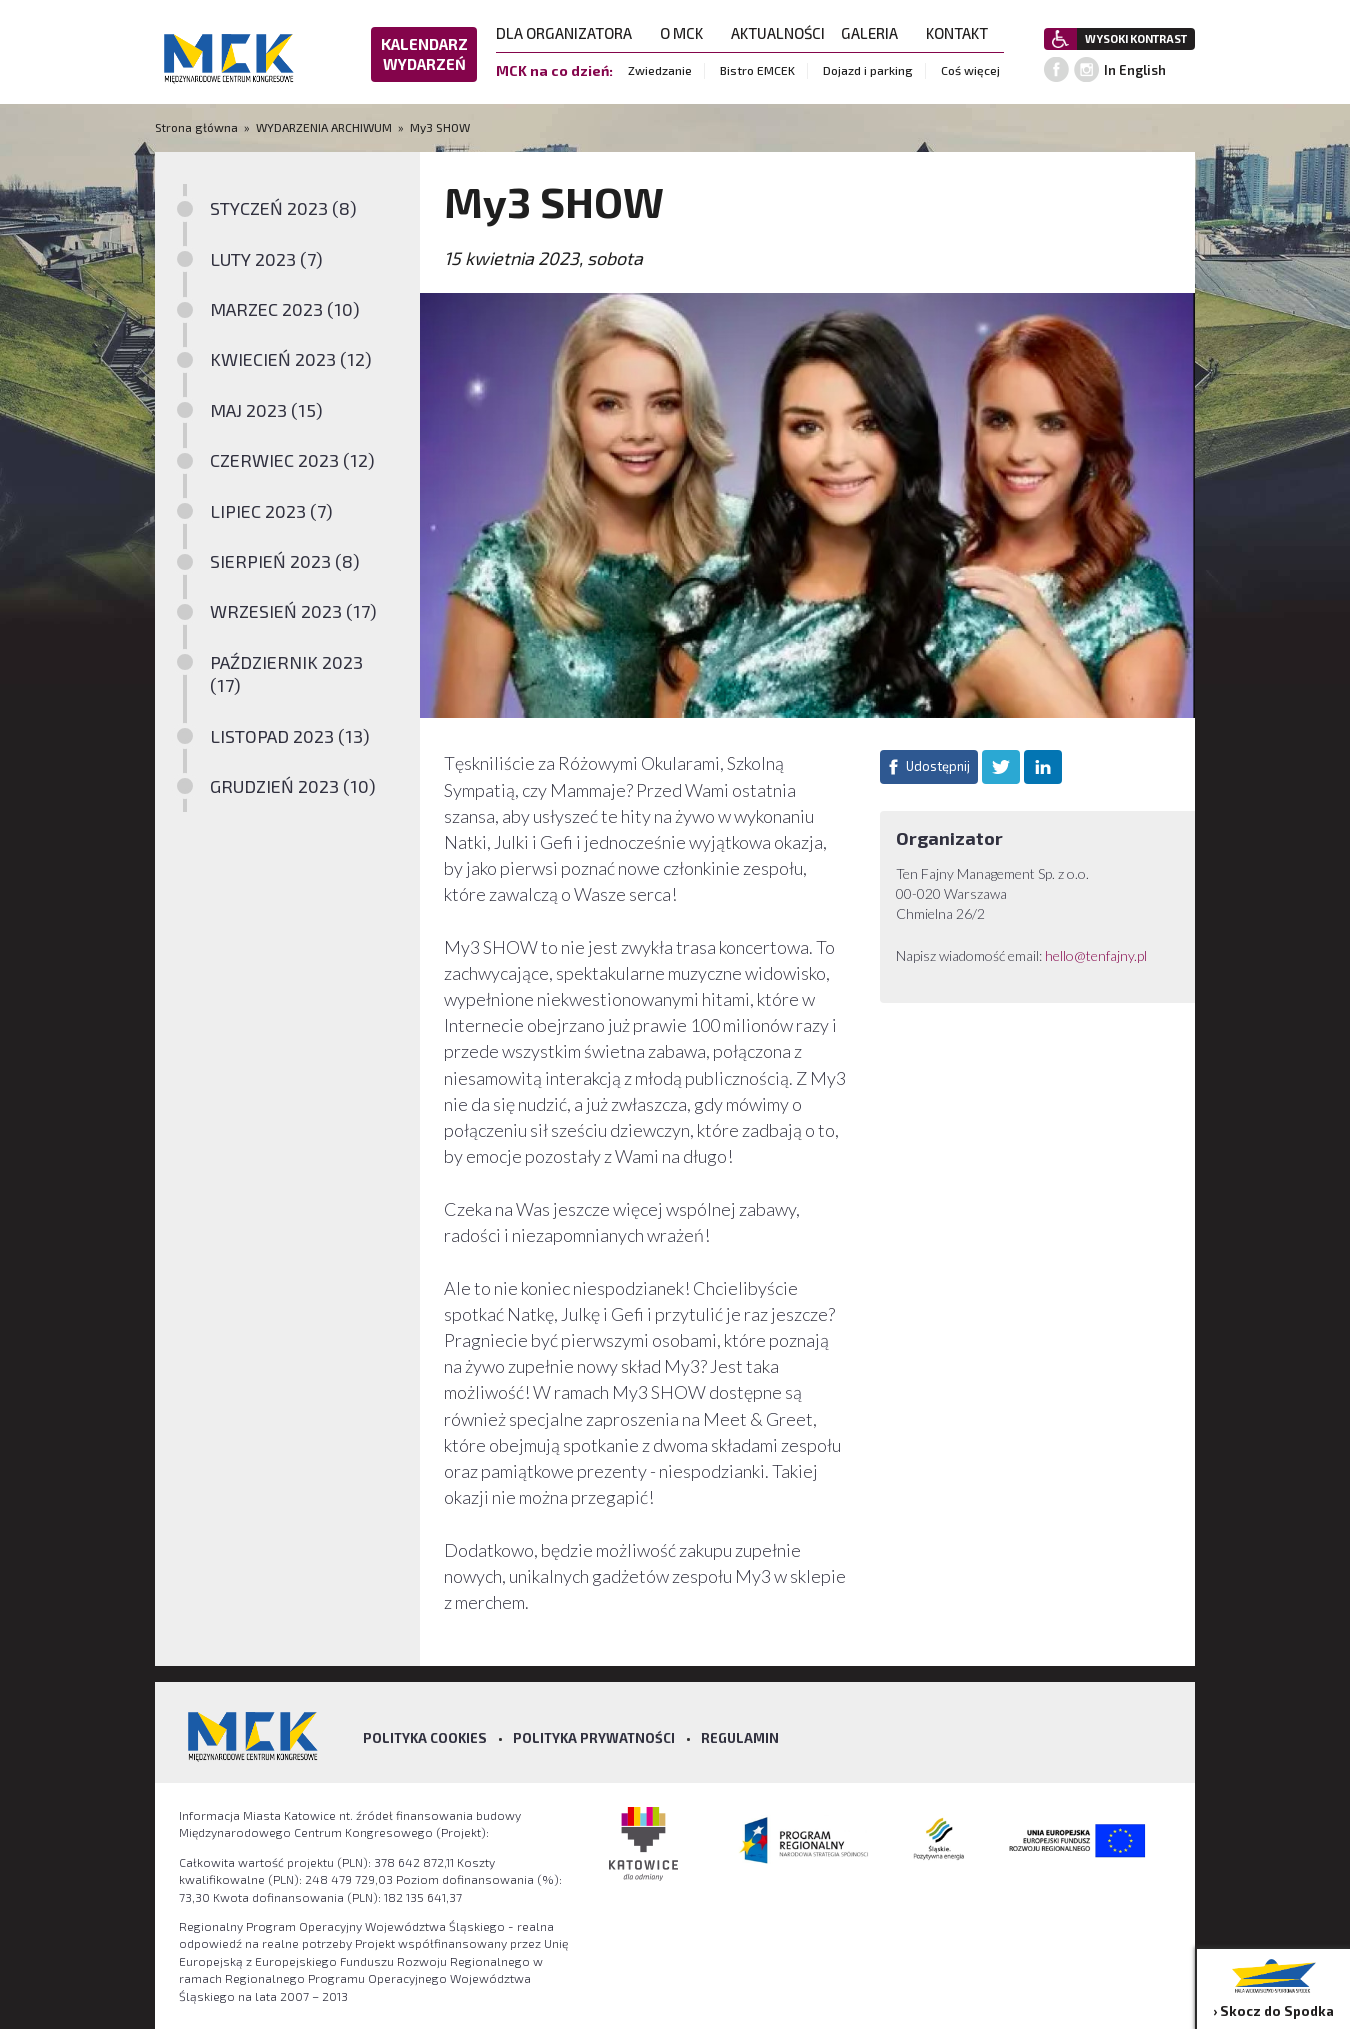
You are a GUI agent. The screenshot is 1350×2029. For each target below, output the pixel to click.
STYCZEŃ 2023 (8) (283, 208)
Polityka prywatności (594, 1738)
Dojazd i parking (868, 70)
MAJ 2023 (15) (266, 410)
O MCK (687, 33)
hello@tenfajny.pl (1096, 955)
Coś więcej (970, 70)
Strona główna (198, 127)
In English (1135, 70)
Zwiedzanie (660, 70)
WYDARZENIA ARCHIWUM (324, 127)
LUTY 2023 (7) (266, 259)
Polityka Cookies (425, 1738)
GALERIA (875, 33)
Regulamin (740, 1738)
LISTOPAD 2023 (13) (290, 736)
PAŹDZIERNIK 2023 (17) (286, 673)
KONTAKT (963, 33)
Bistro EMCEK (757, 70)
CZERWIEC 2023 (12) (292, 460)
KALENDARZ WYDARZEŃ (424, 54)
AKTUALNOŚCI (778, 33)
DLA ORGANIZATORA (570, 33)
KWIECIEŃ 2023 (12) (291, 359)
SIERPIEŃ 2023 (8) (285, 561)
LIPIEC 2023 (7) (271, 511)
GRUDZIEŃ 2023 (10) (293, 786)
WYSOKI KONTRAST (1136, 38)
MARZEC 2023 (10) (285, 309)
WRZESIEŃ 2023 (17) (293, 611)
